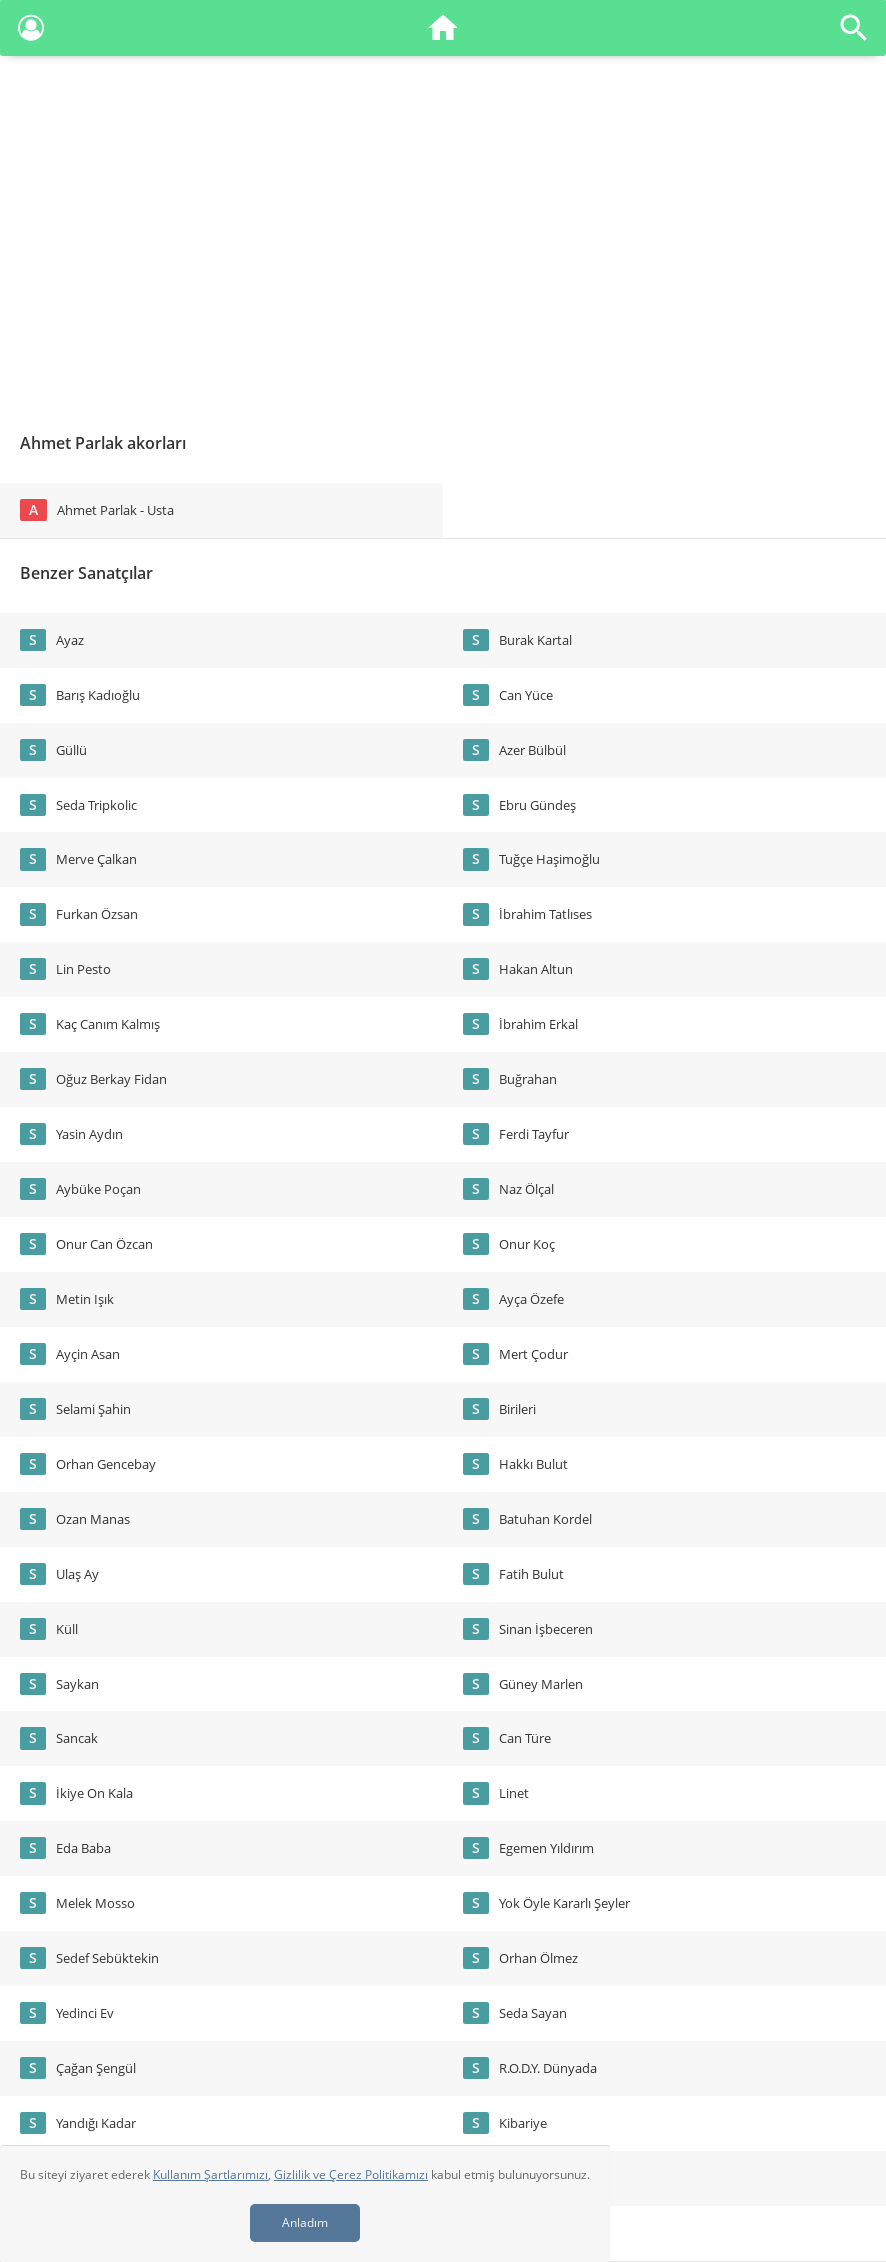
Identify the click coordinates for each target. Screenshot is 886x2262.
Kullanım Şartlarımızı (210, 2174)
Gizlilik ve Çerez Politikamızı (351, 2174)
